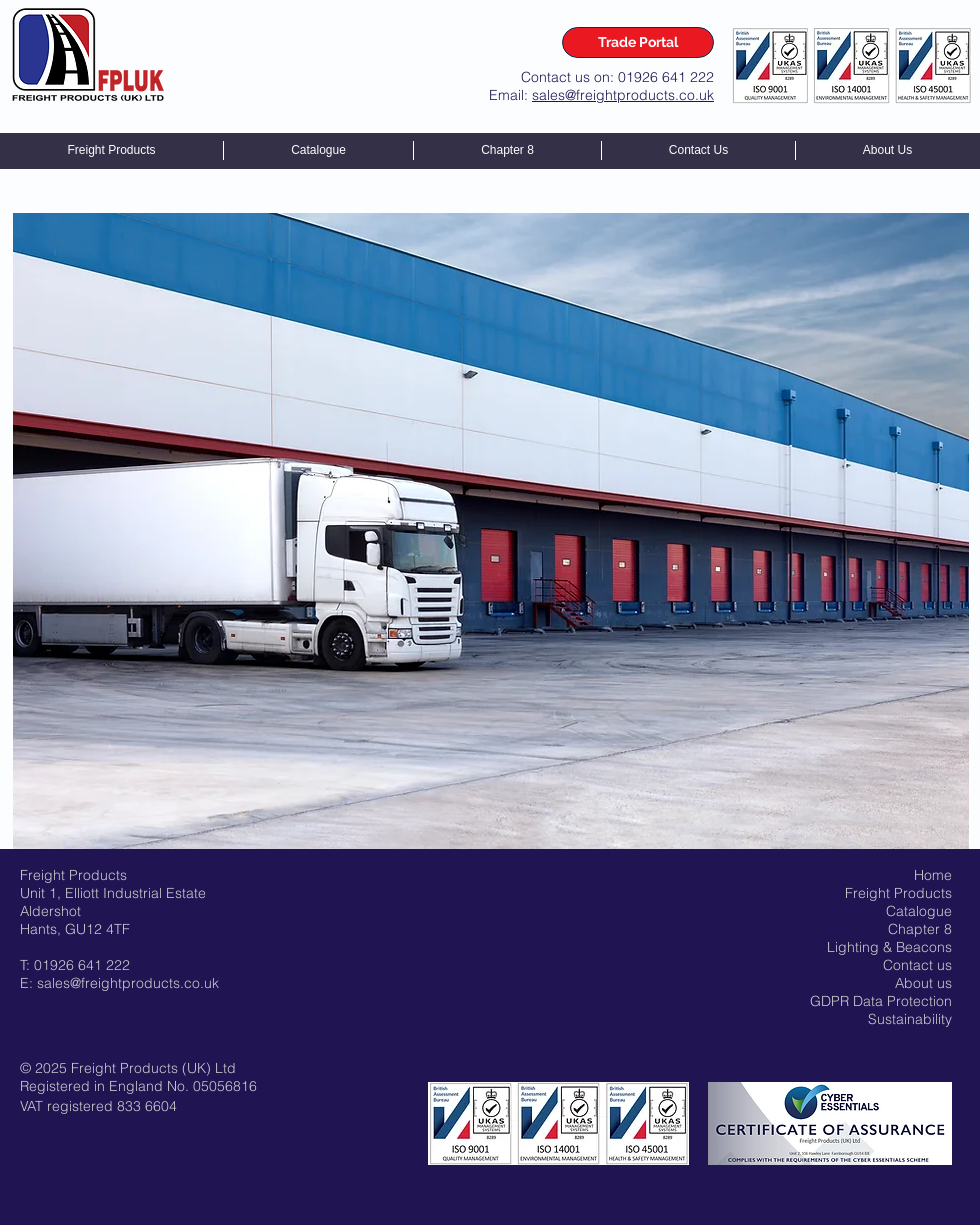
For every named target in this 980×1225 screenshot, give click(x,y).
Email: (510, 95)
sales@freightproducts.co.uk (623, 95)
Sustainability (910, 1019)
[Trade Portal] (638, 42)
